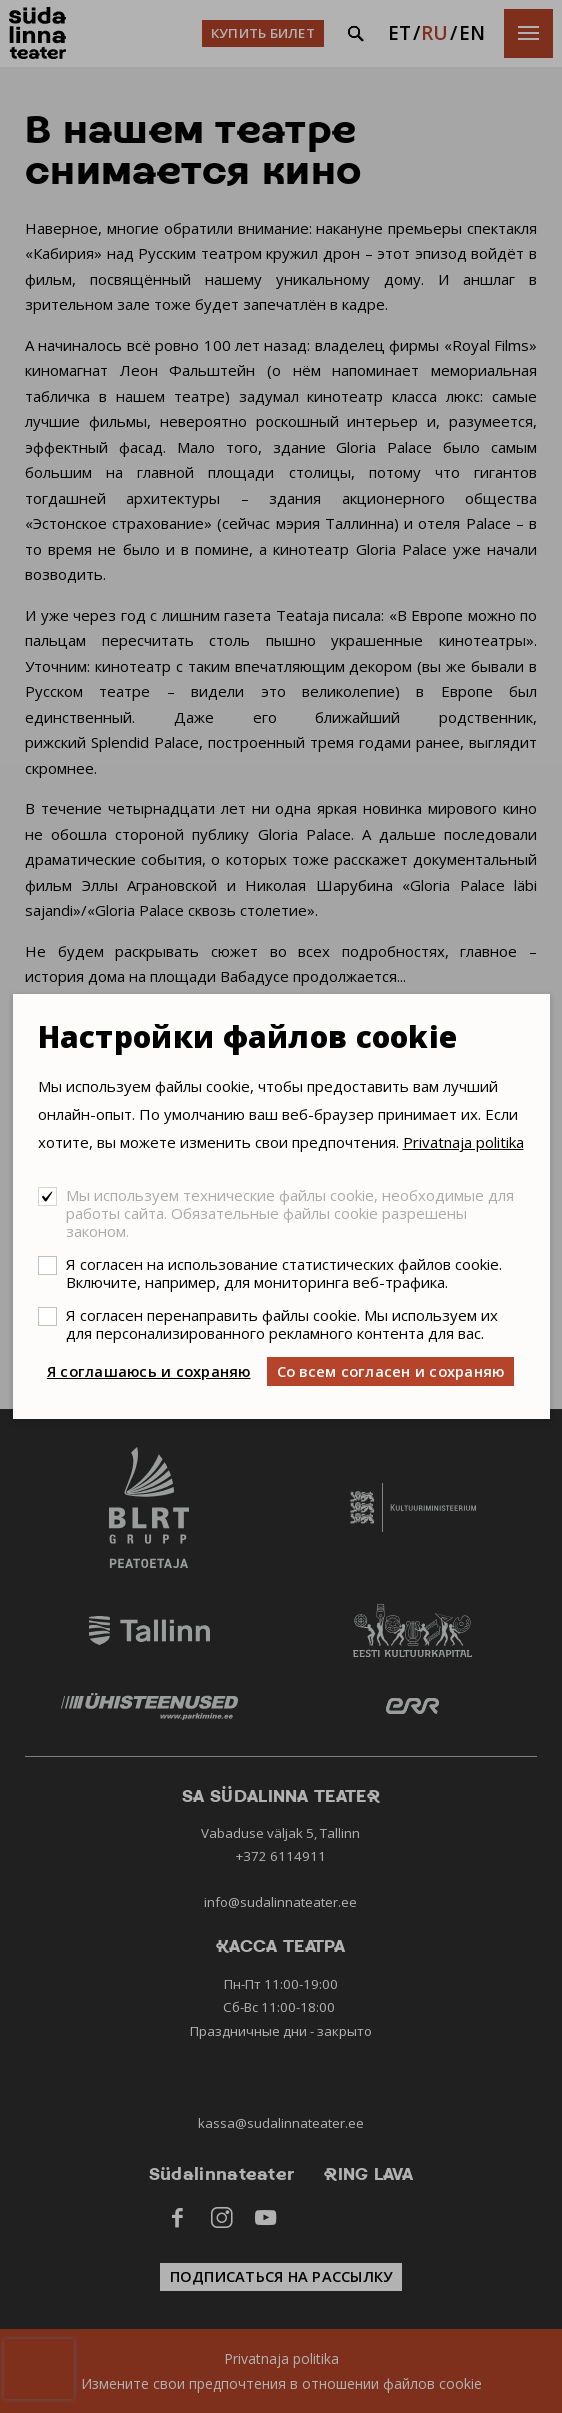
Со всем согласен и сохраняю (391, 1371)
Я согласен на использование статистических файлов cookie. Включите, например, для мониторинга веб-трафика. (284, 1273)
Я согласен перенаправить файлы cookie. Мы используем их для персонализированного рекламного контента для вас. (282, 1324)
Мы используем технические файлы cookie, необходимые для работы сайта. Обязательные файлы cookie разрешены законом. (290, 1213)
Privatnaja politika (463, 1142)
